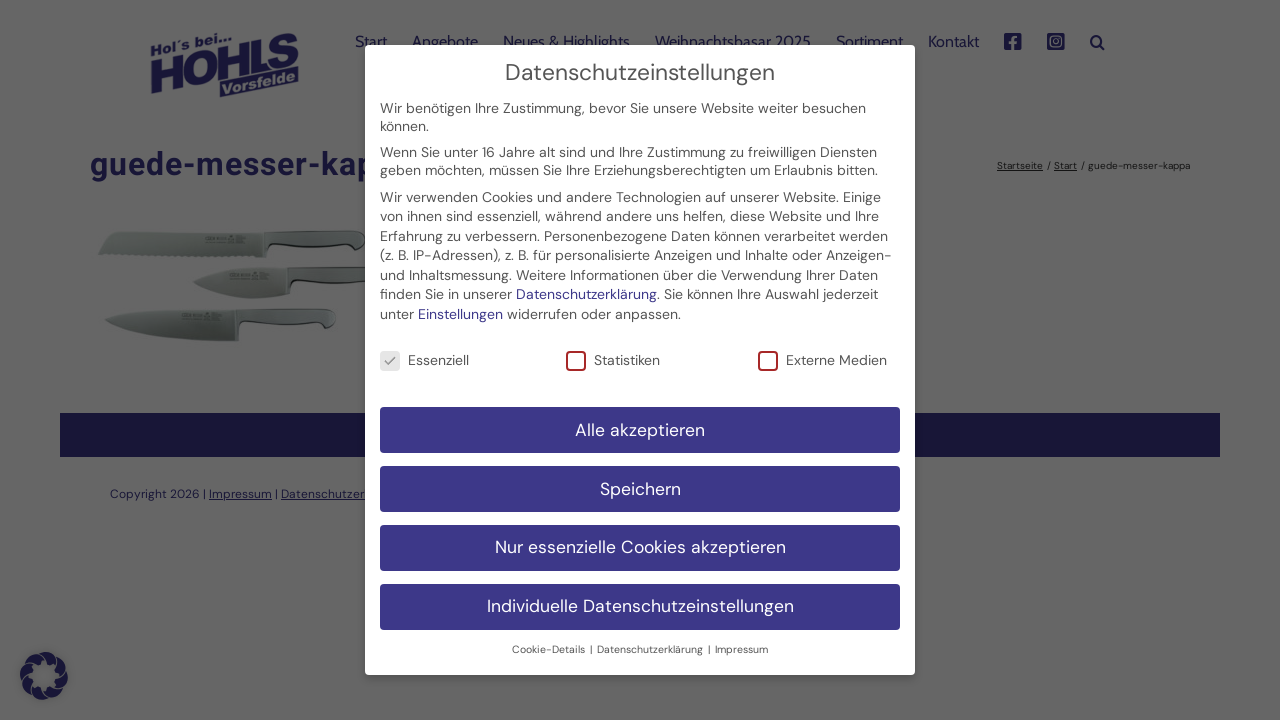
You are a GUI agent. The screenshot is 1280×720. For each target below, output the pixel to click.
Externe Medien (822, 347)
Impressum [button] (741, 637)
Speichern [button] (640, 476)
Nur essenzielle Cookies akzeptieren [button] (640, 535)
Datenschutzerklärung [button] (651, 637)
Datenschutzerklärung (586, 282)
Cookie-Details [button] (550, 637)
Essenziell (424, 347)
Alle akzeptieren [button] (640, 417)
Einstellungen (460, 301)
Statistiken (613, 347)
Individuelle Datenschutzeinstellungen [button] (640, 594)
